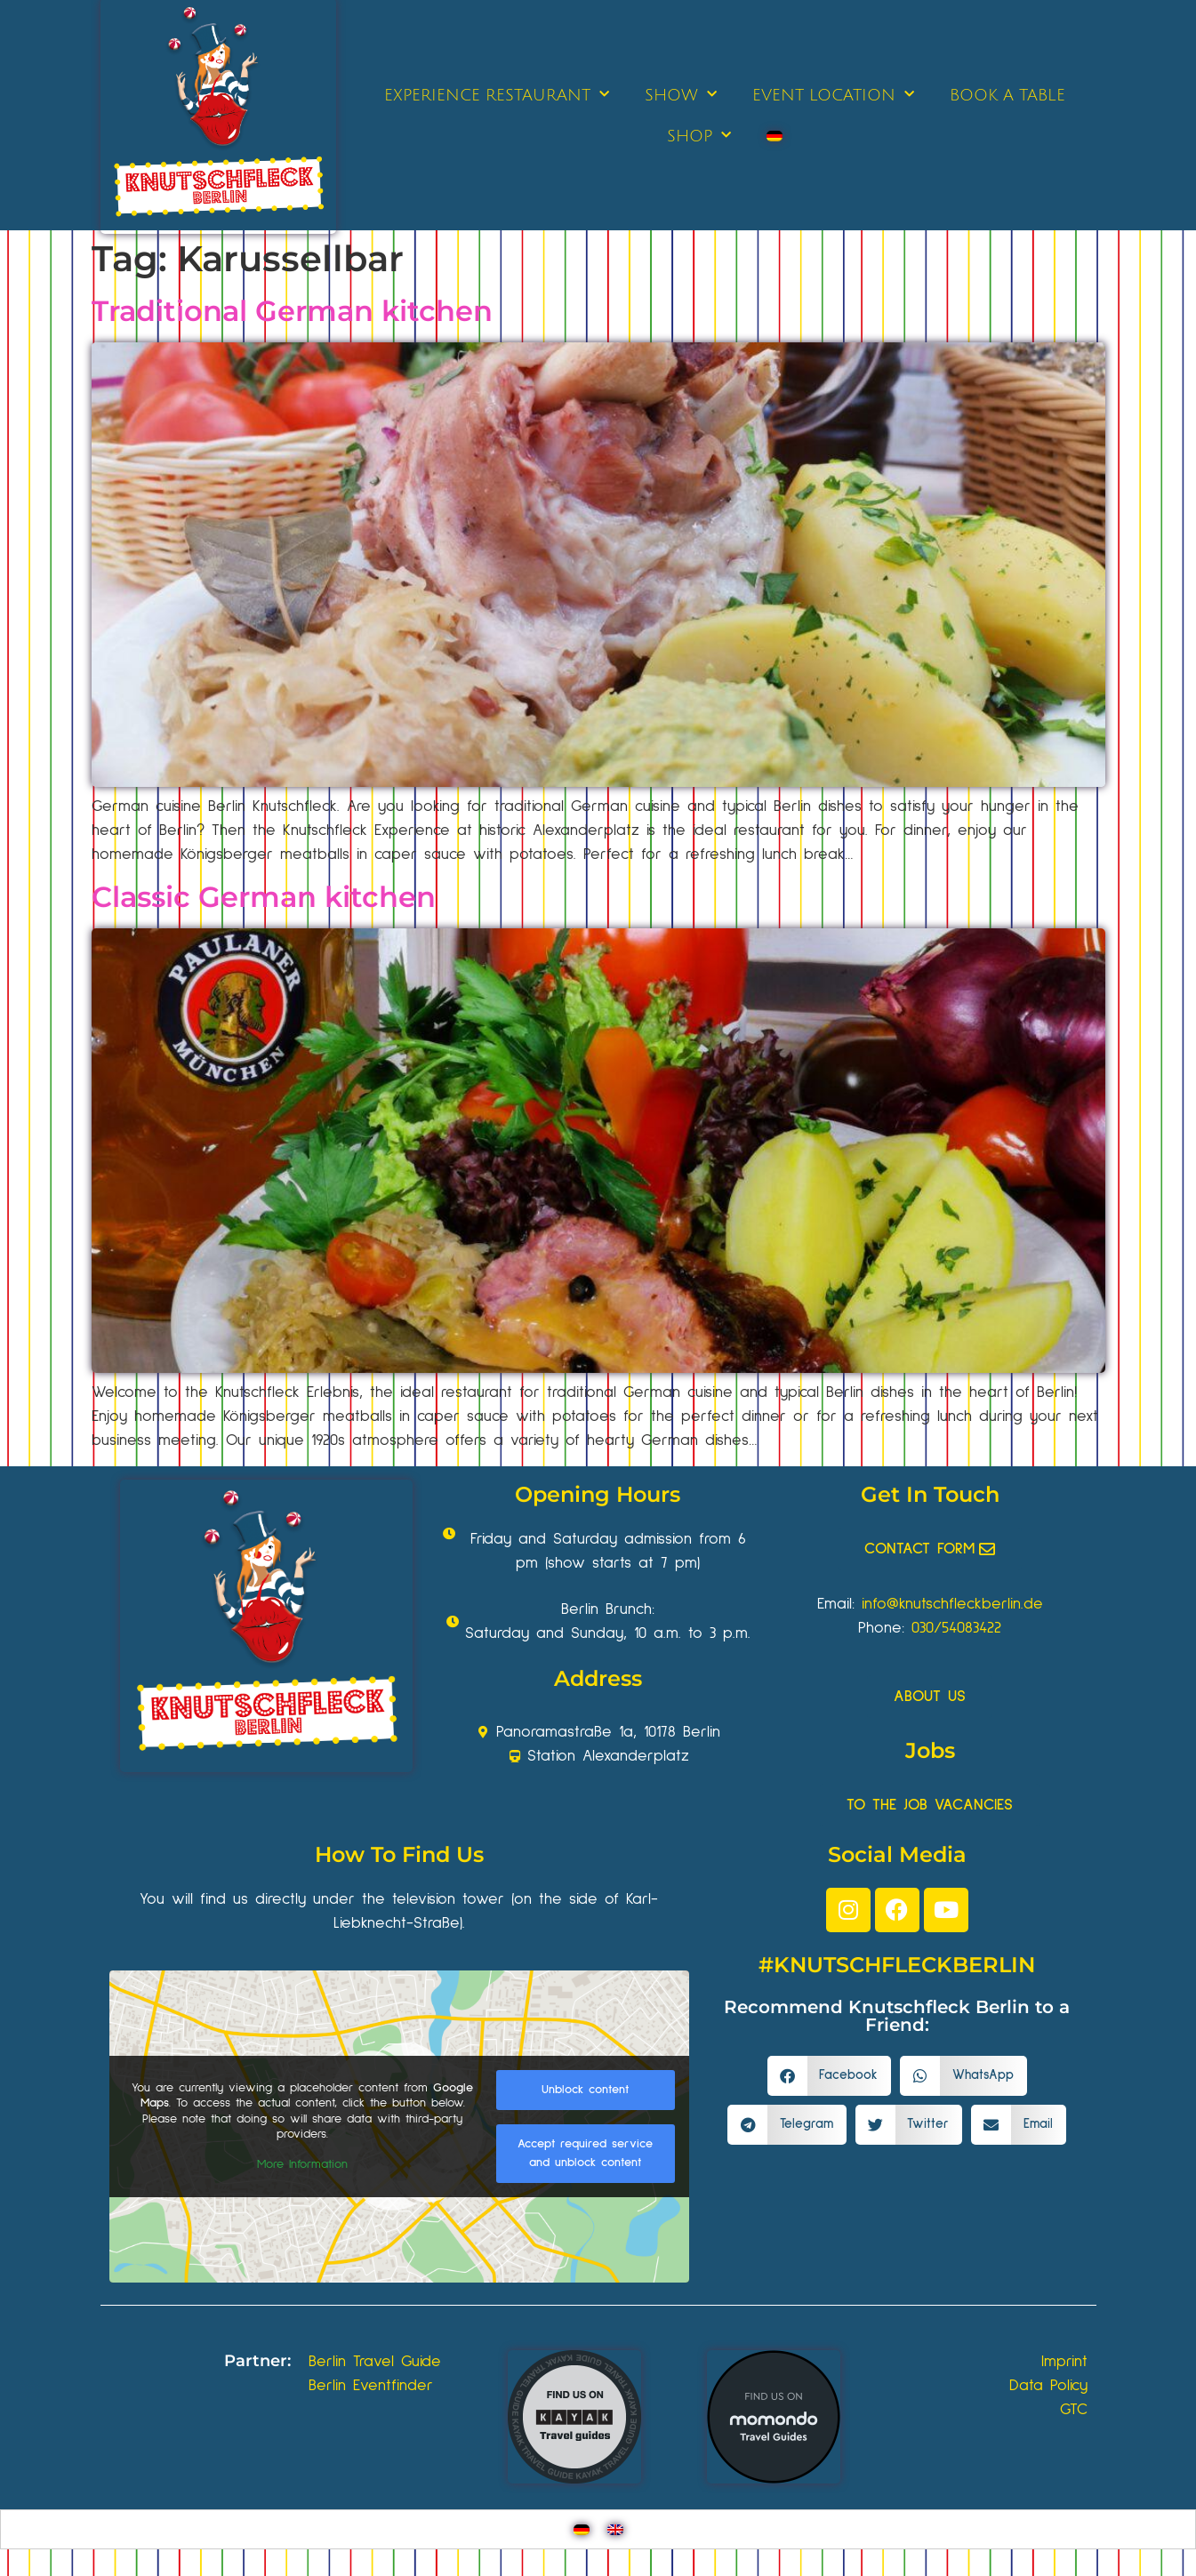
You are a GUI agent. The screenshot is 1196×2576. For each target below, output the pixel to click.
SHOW (681, 94)
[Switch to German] (774, 136)
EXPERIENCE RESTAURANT (496, 94)
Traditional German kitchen (292, 310)
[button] (829, 2076)
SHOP (699, 135)
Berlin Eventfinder (371, 2386)
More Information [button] (302, 2164)
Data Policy (1048, 2386)
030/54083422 (956, 1628)
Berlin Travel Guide (375, 2362)
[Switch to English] (615, 2529)
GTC (1074, 2410)
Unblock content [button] (585, 2089)
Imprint (1064, 2362)
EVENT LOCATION (833, 94)
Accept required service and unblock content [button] (585, 2153)
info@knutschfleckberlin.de (952, 1604)
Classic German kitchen (264, 896)
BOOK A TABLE (1007, 95)
